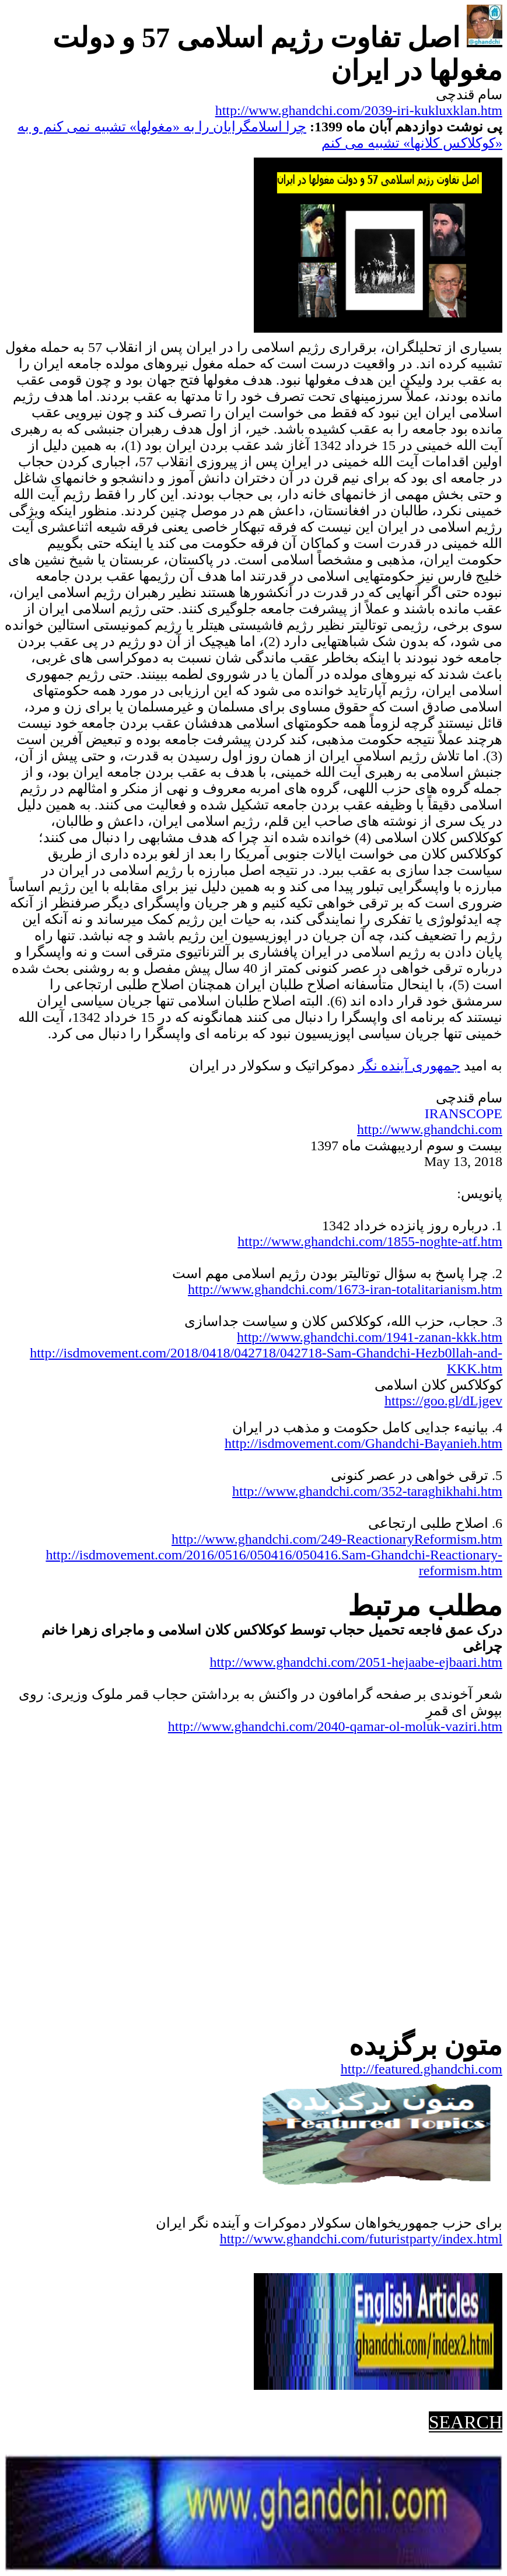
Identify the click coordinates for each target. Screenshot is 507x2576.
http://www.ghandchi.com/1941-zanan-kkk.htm (369, 1337)
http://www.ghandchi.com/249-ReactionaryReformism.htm (337, 1539)
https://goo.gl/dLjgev (443, 1400)
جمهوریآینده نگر (409, 1065)
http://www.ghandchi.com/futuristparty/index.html (361, 2238)
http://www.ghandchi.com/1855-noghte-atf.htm (369, 1241)
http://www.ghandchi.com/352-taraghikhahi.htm (367, 1491)
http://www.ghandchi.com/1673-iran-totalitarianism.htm (345, 1289)
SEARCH (465, 2421)
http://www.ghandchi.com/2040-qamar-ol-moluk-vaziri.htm (335, 1726)
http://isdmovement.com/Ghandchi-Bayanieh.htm (363, 1443)
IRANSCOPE (463, 1113)
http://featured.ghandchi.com (421, 2068)
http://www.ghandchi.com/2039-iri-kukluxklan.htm (358, 110)
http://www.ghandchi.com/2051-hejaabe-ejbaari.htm (355, 1662)
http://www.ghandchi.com (429, 1129)
